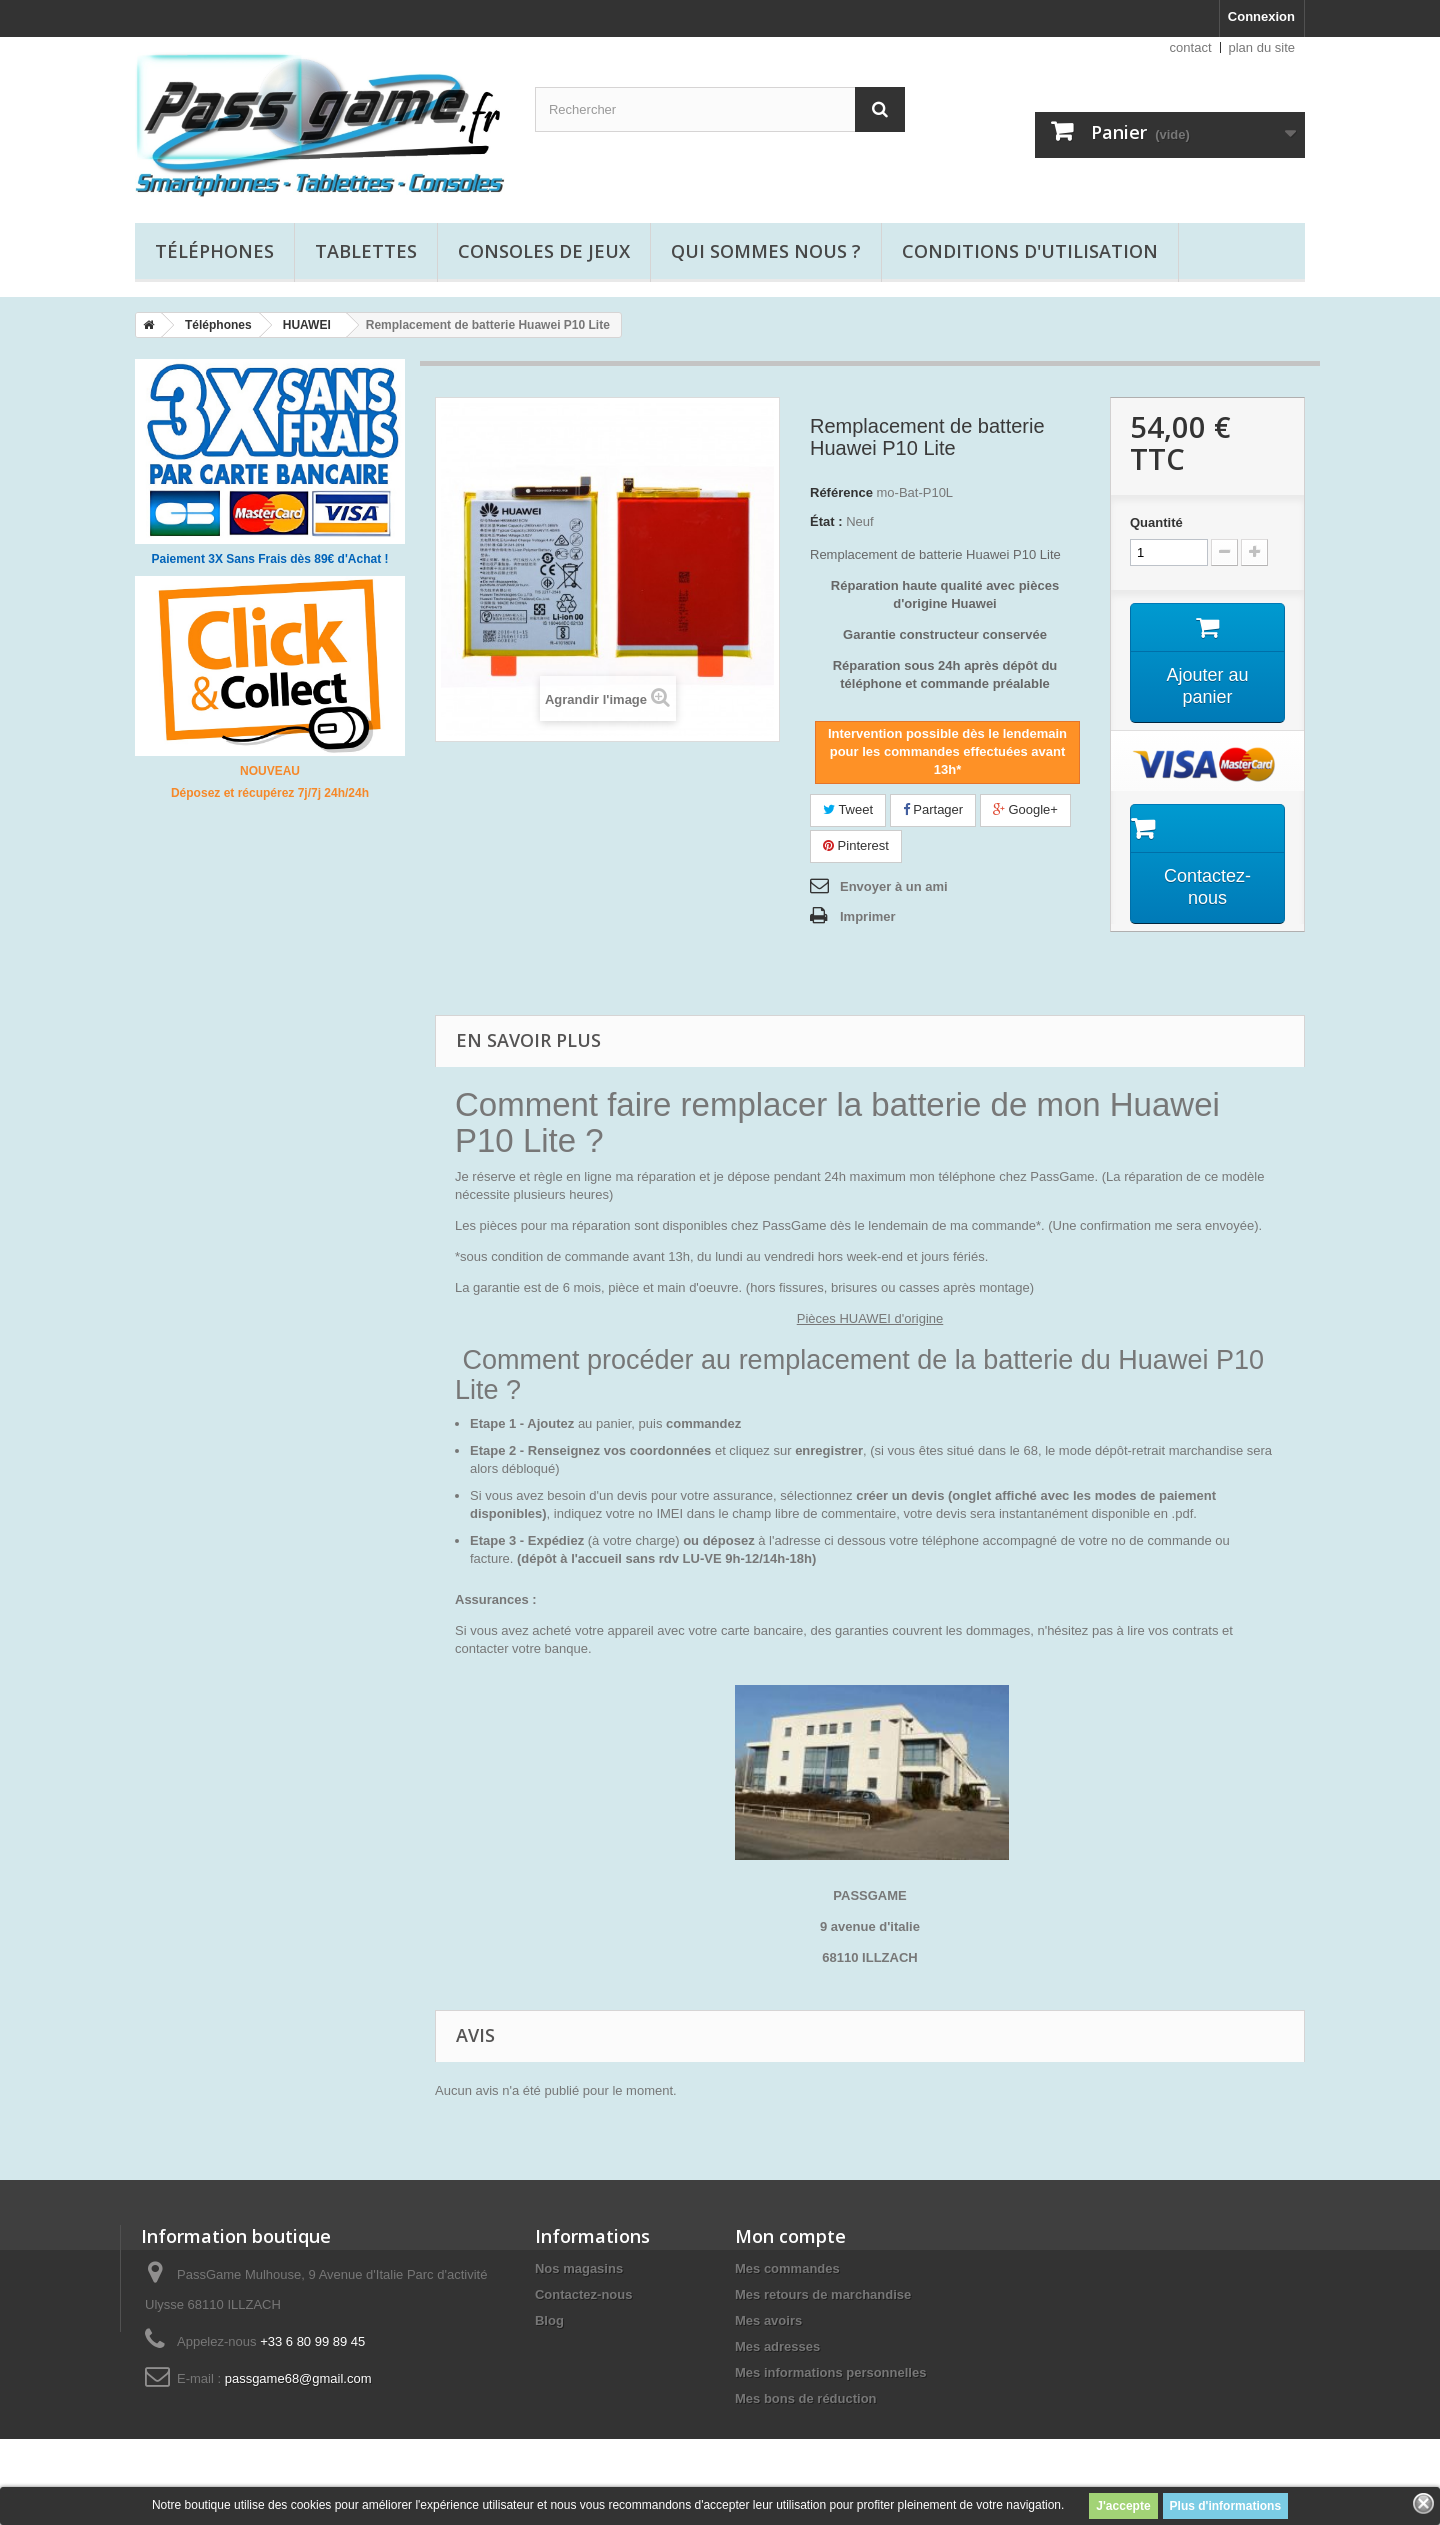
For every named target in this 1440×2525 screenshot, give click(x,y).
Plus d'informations (1226, 2506)
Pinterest (856, 845)
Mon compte (790, 2236)
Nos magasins (579, 2268)
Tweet (848, 809)
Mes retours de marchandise (823, 2294)
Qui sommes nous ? (766, 251)
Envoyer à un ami (894, 886)
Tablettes (366, 251)
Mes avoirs (768, 2320)
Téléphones (214, 251)
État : (826, 521)
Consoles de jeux (544, 251)
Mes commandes (787, 2268)
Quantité (1156, 522)
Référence (841, 492)
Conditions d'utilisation (1030, 251)
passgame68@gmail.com (298, 2378)
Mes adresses (777, 2346)
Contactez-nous (584, 2294)
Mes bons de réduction (806, 2398)
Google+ (1025, 809)
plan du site (1262, 47)
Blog (549, 2320)
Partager (933, 809)
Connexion (1261, 16)
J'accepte (1123, 2506)
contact (1191, 47)
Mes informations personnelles (830, 2372)
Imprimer (868, 916)
